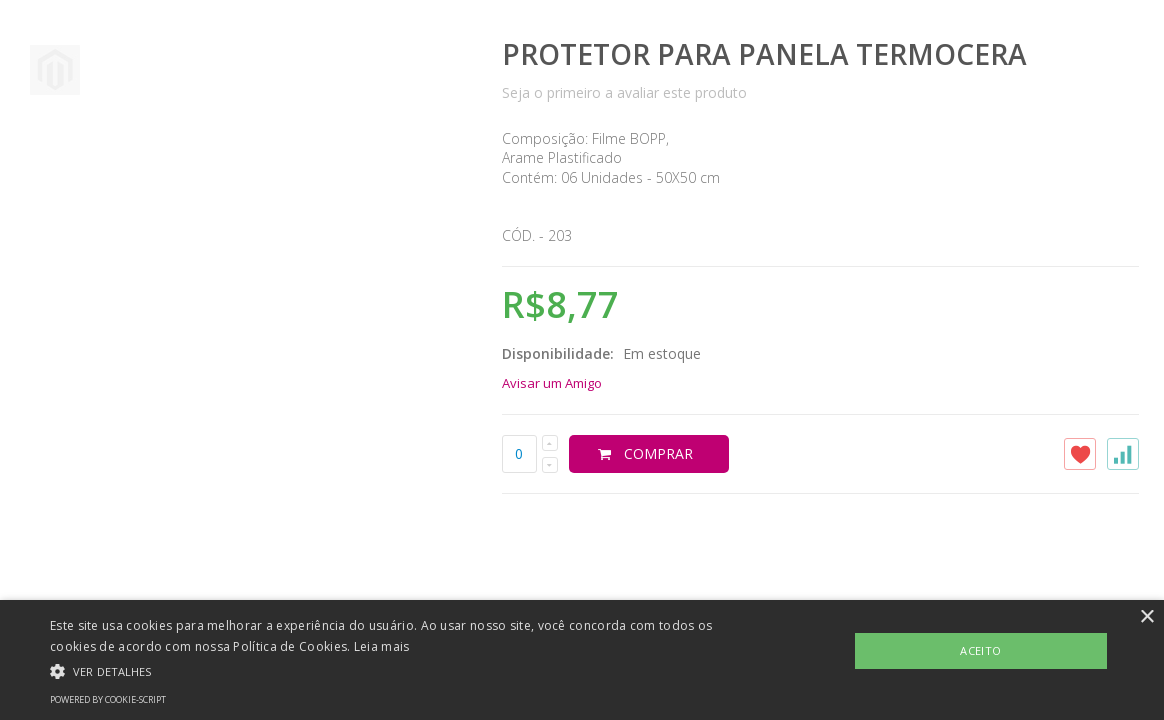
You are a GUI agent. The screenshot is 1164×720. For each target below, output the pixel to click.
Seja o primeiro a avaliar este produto (624, 92)
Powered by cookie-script (108, 699)
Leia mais (382, 646)
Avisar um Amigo (552, 383)
